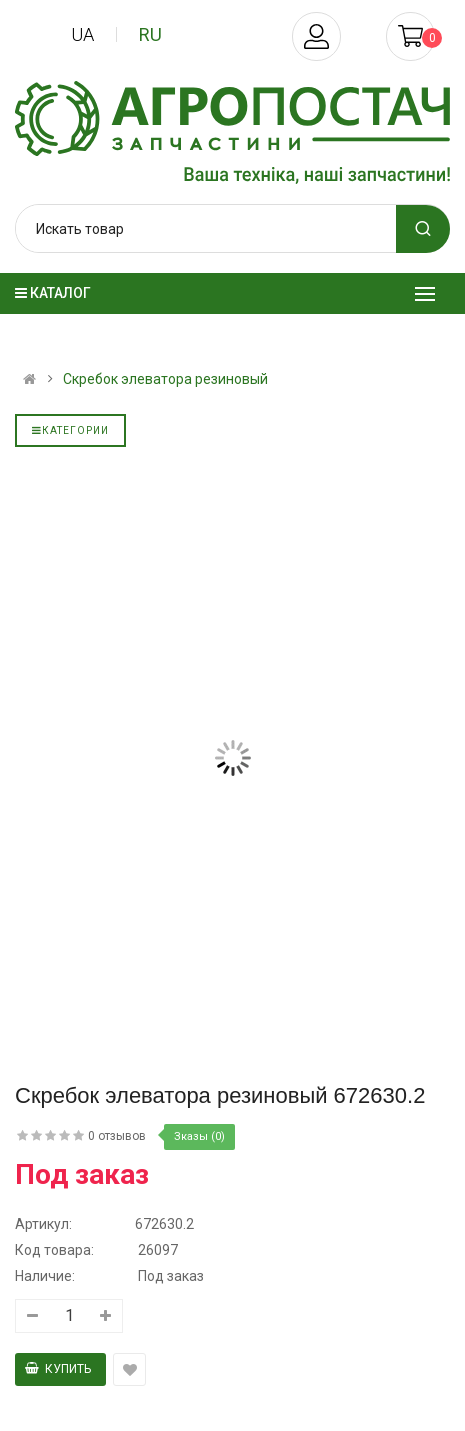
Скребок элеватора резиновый (165, 379)
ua (82, 34)
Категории (70, 430)
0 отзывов (117, 1136)
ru (150, 34)
